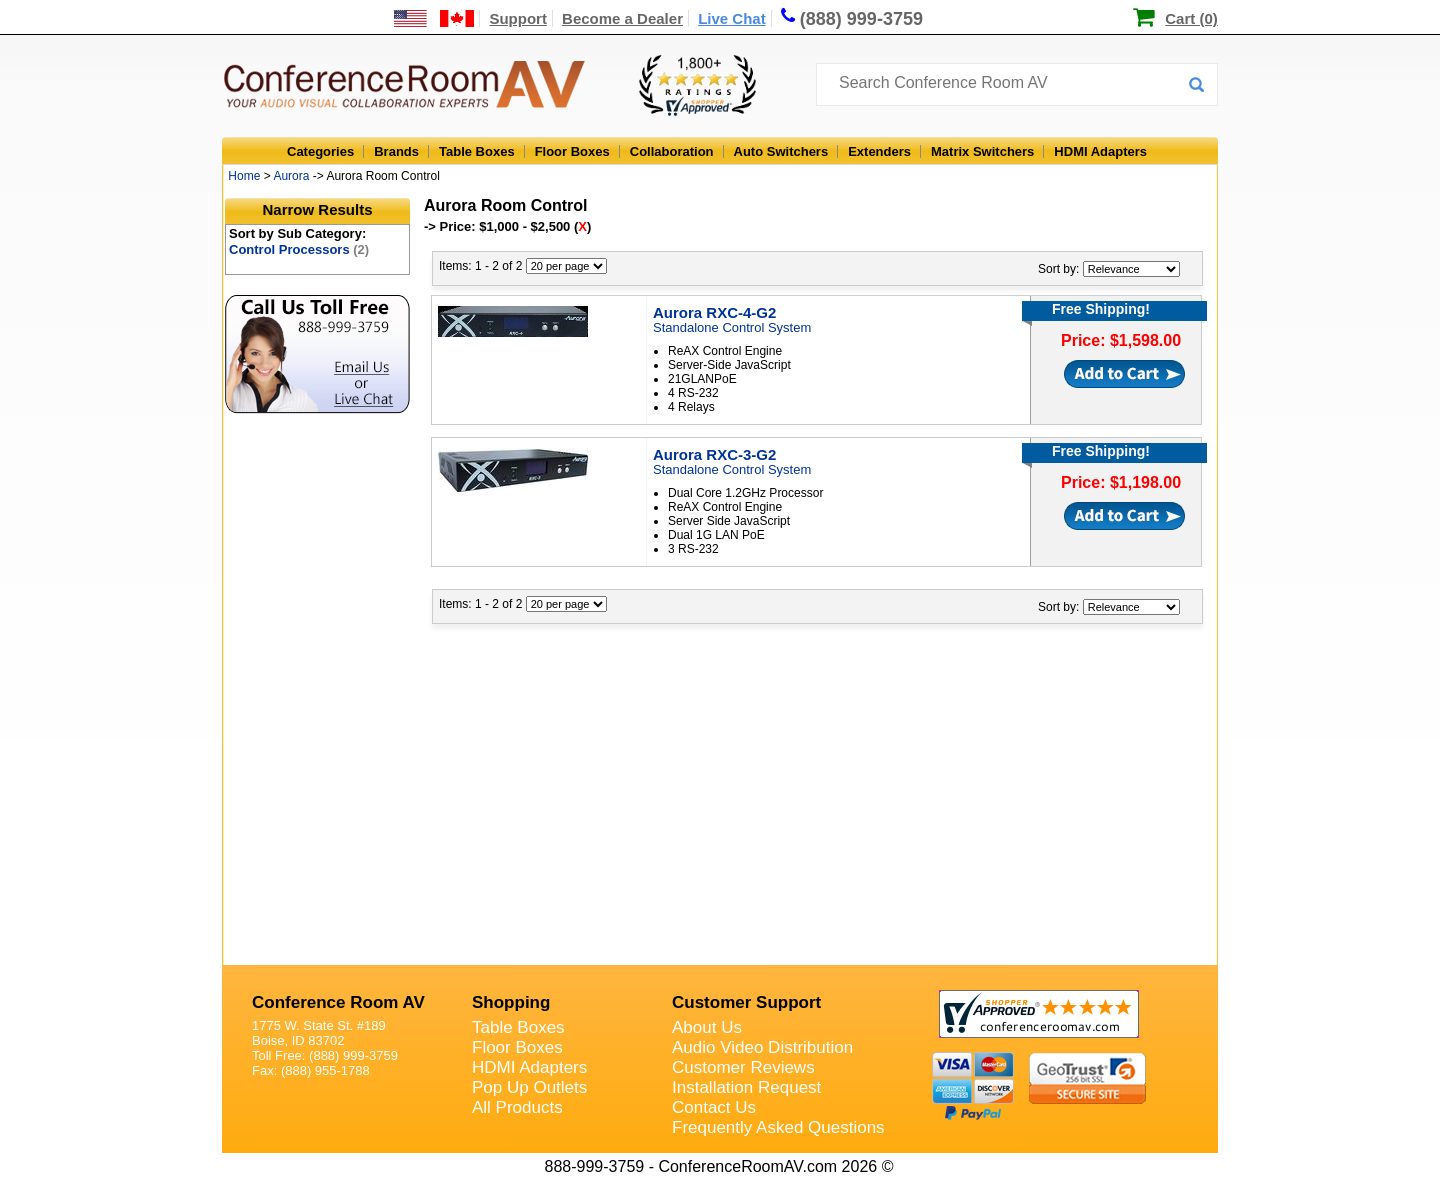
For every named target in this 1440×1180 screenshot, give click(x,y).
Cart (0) (1191, 18)
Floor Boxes (572, 151)
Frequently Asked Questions (778, 1127)
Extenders (879, 151)
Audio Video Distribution (762, 1047)
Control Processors (299, 249)
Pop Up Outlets (529, 1087)
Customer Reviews (743, 1067)
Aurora (291, 176)
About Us (707, 1027)
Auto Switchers (781, 151)
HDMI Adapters (1100, 151)
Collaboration (672, 151)
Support (518, 18)
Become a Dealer (622, 18)
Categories (320, 151)
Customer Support (746, 1002)
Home (244, 176)
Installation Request (746, 1087)
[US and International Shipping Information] (434, 18)
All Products (517, 1107)
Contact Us (714, 1107)
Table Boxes (477, 151)
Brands (396, 151)
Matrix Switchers (982, 151)
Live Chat (732, 18)
